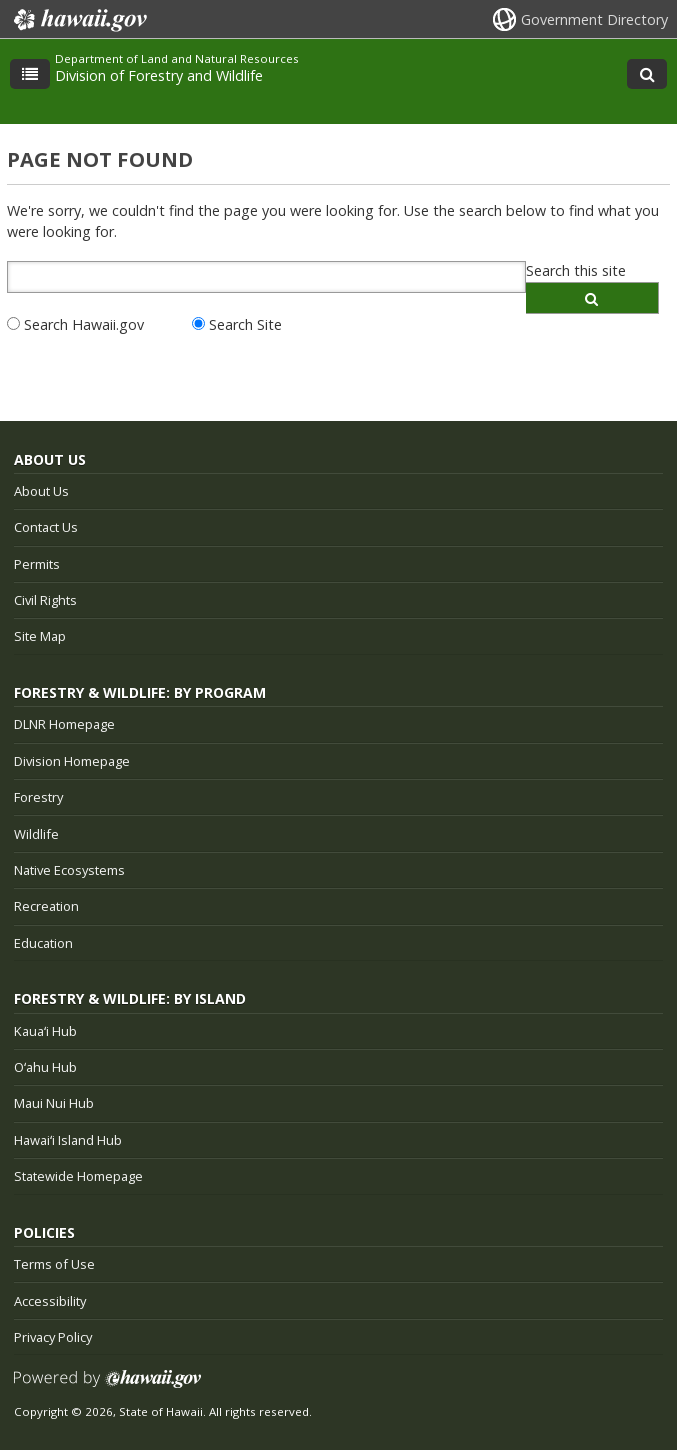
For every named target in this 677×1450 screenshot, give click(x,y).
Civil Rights (45, 600)
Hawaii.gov (78, 20)
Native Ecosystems (69, 870)
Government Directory (594, 19)
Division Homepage (72, 761)
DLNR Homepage (64, 724)
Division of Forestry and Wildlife (159, 75)
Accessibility (50, 1301)
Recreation (46, 906)
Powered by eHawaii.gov (107, 1386)
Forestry (38, 797)
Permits (37, 564)
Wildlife (36, 834)
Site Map (40, 636)
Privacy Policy (53, 1337)
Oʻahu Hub (45, 1067)
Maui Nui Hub (54, 1103)
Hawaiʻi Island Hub (68, 1140)
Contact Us (46, 527)
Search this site (576, 270)
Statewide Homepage (78, 1176)
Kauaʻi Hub (45, 1031)
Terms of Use (54, 1264)
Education (43, 943)
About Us (41, 491)
